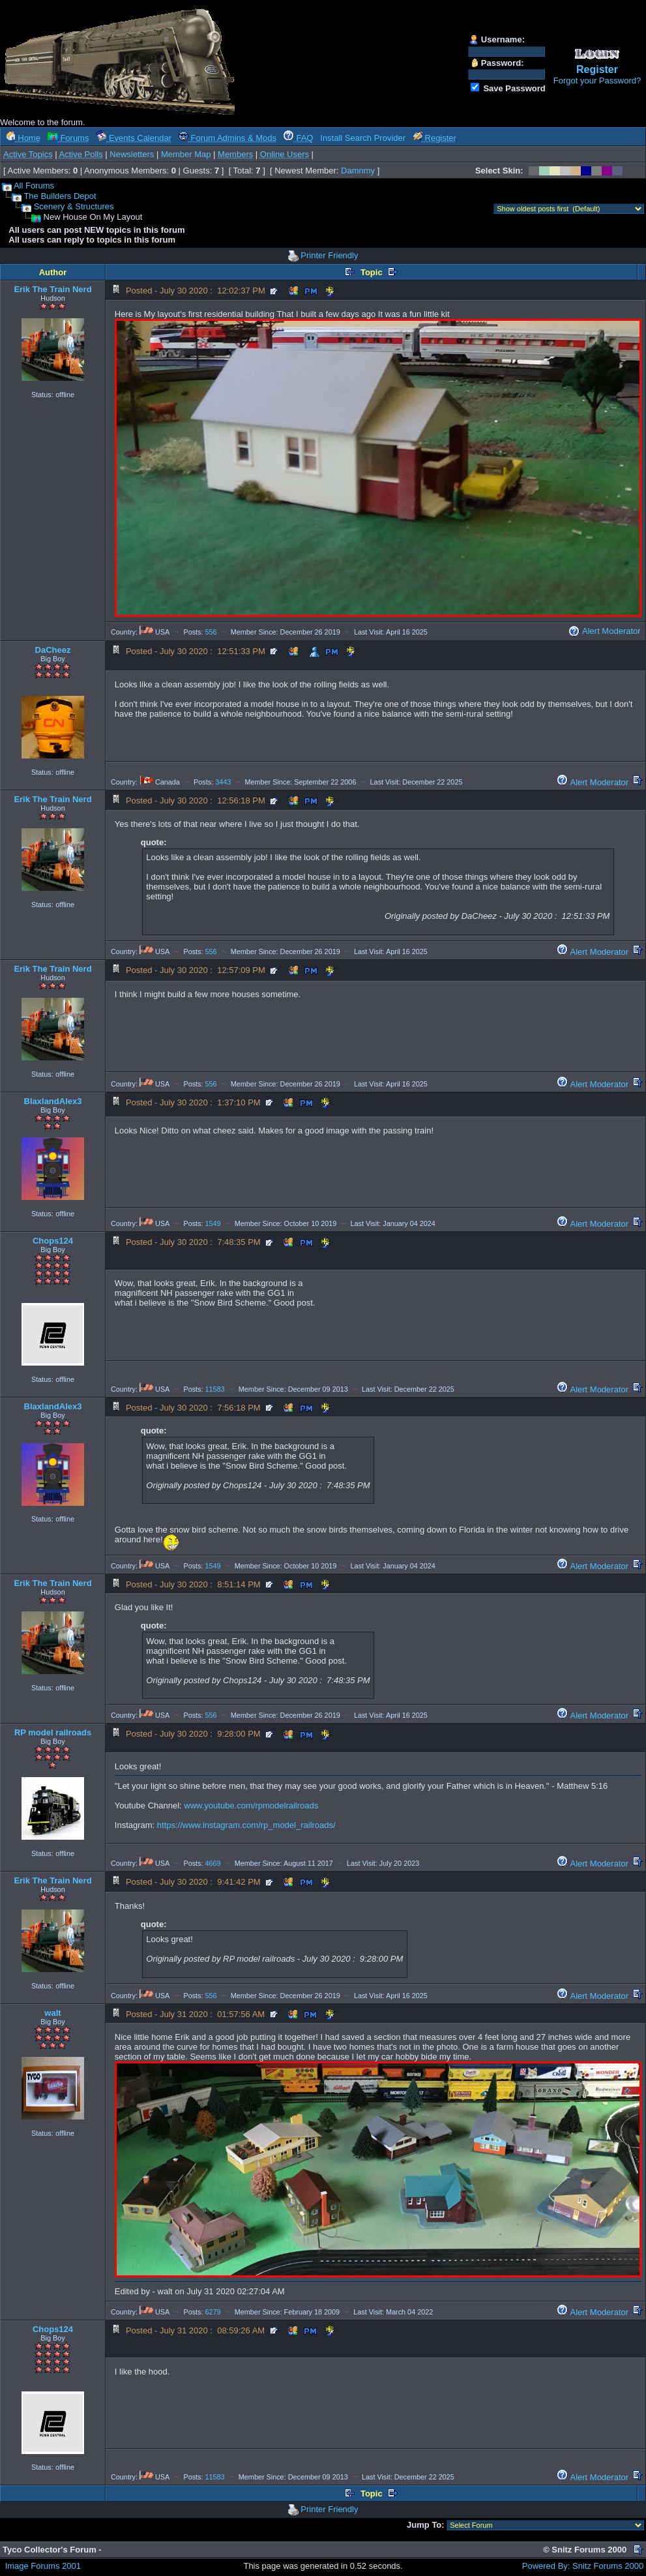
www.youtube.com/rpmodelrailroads (251, 1805)
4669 (213, 1863)
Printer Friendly (329, 255)
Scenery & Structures (74, 206)
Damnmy (358, 170)
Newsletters (132, 154)
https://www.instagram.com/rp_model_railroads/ (246, 1825)
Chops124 (53, 1241)
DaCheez (53, 650)
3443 (223, 782)
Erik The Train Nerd (52, 289)
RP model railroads (52, 1732)
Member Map (186, 154)
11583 (215, 1389)
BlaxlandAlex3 (53, 1101)
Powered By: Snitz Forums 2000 (582, 2566)
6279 (213, 2312)
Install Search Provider (362, 138)
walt (52, 2013)
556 (211, 632)
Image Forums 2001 (43, 2566)
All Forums (34, 185)
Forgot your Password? (597, 80)
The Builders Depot (59, 196)
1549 (213, 1223)
